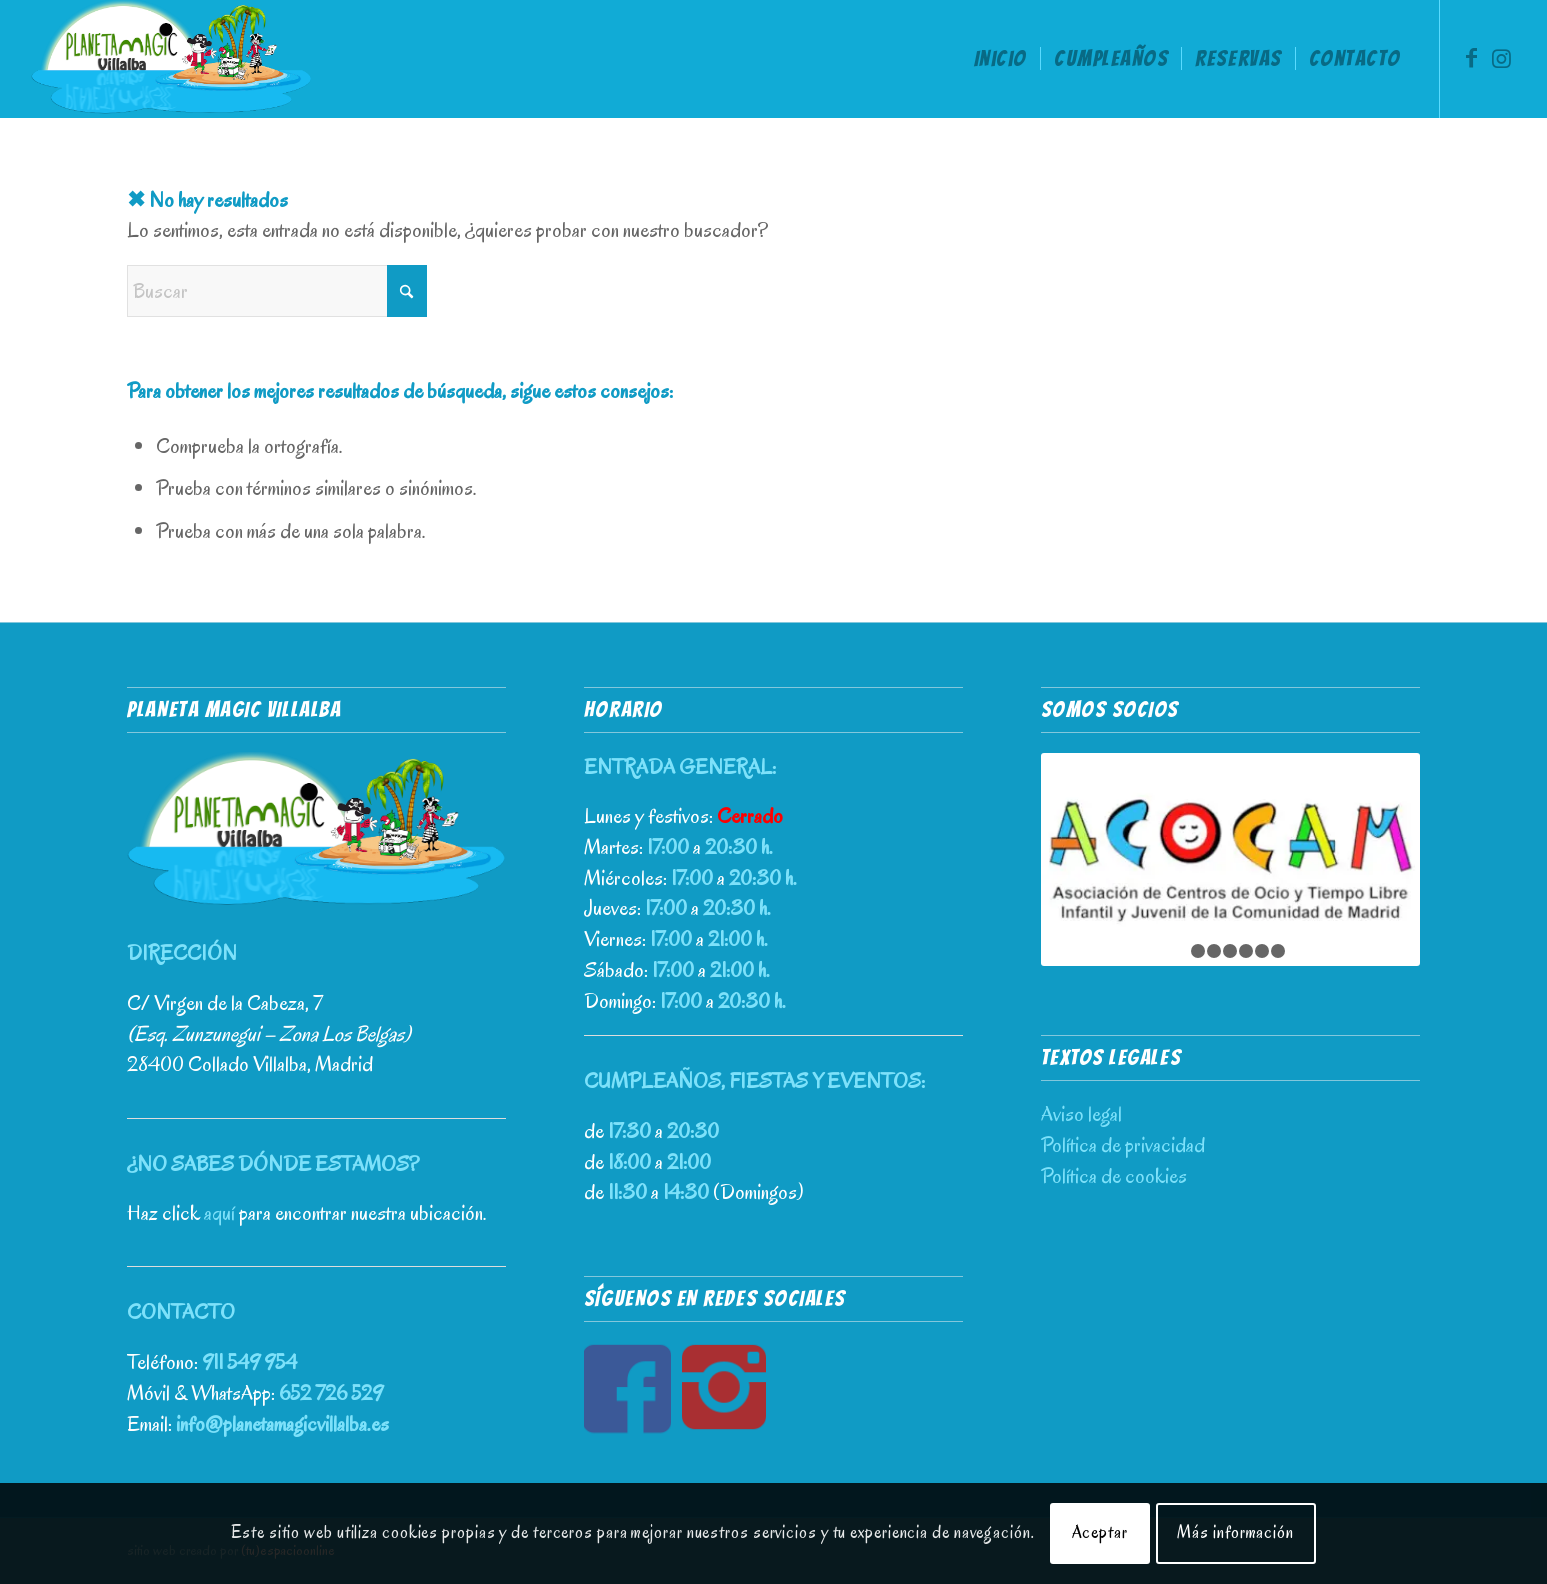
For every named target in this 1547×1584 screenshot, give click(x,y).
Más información (1235, 1532)
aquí (219, 1213)
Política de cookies (1114, 1176)
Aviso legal (1081, 1114)
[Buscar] (277, 291)
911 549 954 (249, 1362)
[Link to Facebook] (1471, 58)
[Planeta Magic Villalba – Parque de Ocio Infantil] (171, 59)
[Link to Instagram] (1501, 58)
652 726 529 (331, 1393)
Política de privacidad (1123, 1145)
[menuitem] (1000, 59)
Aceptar (1100, 1532)
